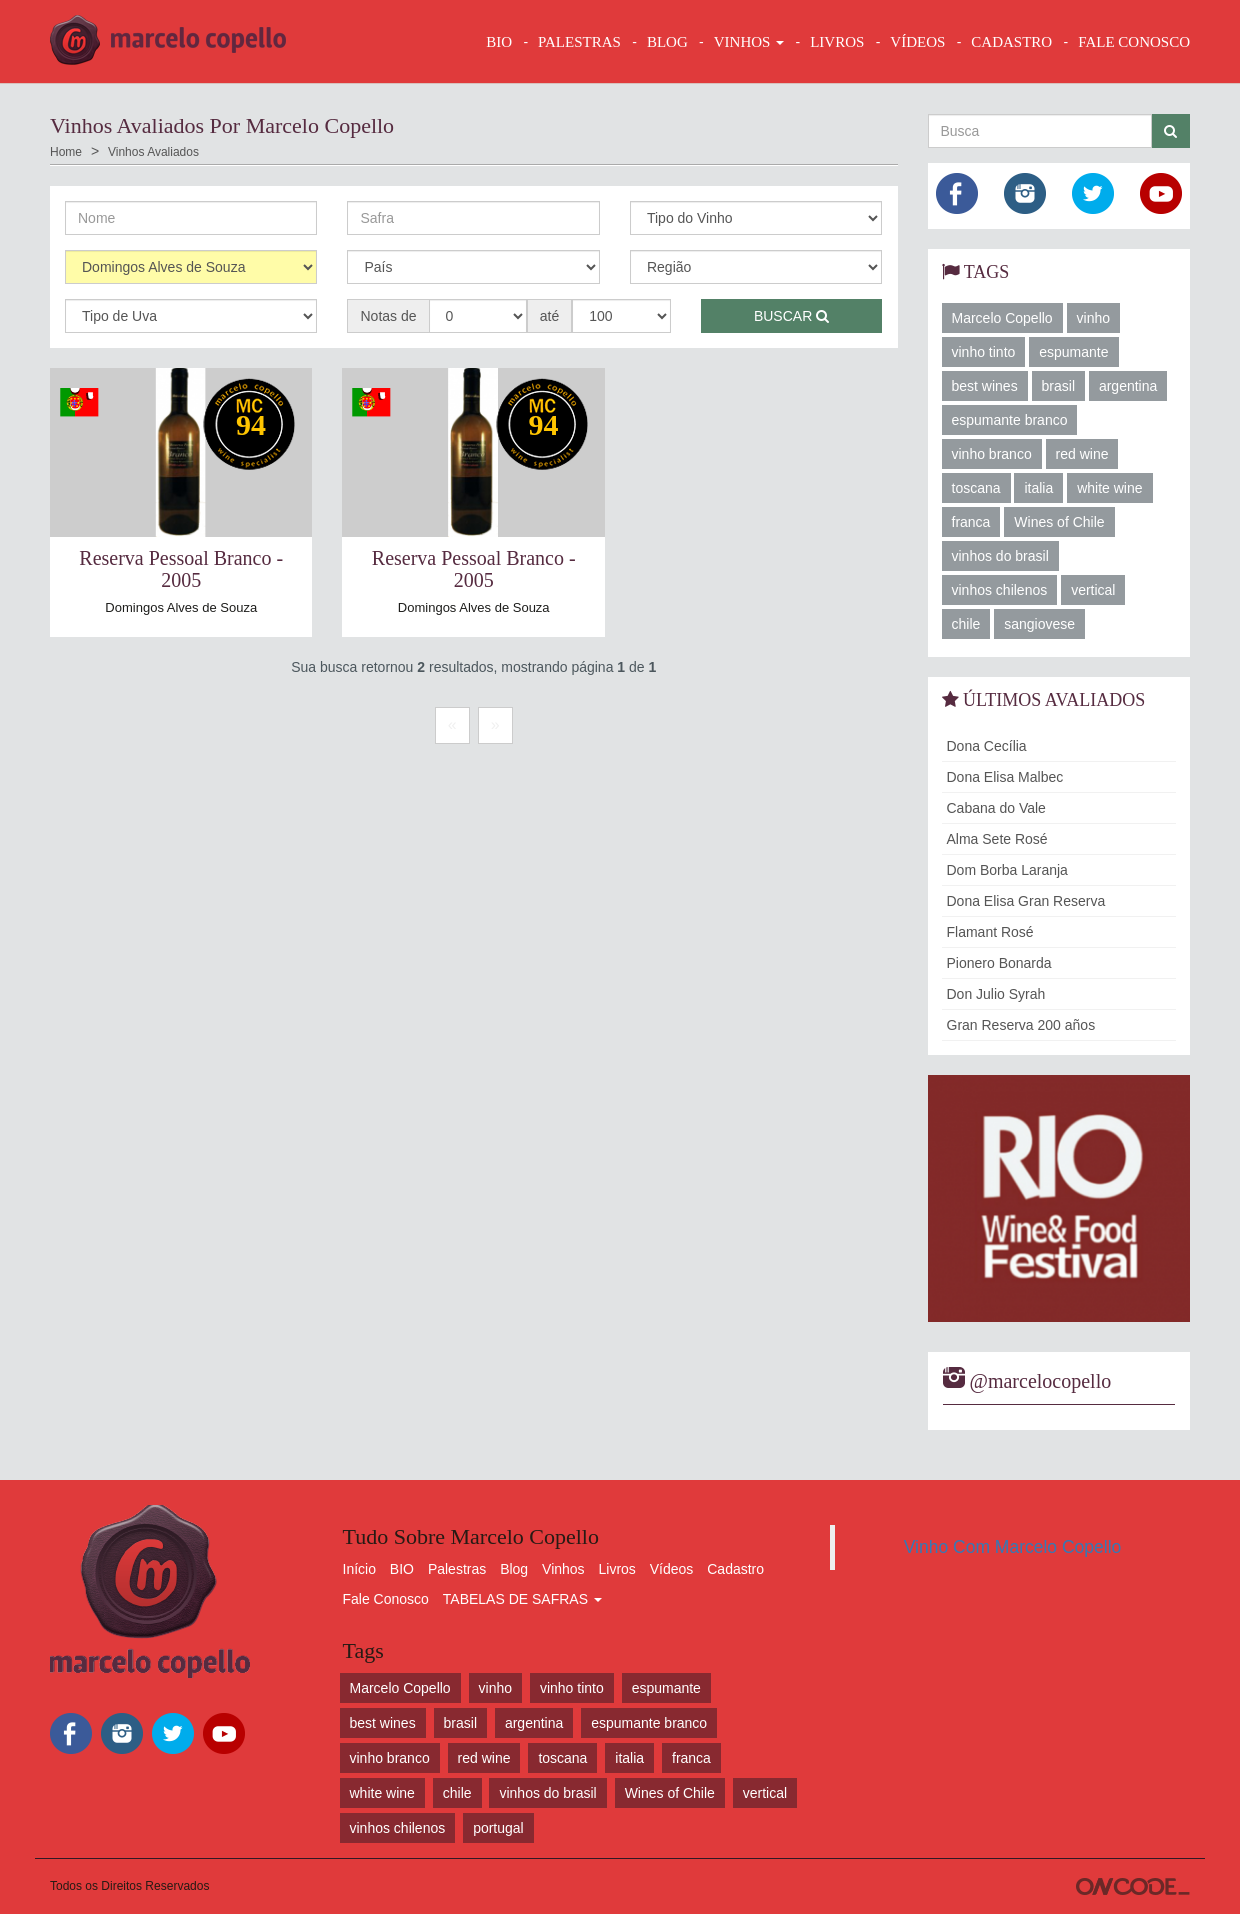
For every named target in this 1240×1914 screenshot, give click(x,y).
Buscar (791, 316)
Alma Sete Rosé (997, 839)
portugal (498, 1828)
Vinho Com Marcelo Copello (1013, 1547)
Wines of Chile (1059, 522)
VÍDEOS (917, 42)
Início (359, 1569)
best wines (985, 386)
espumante (1073, 352)
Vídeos (672, 1569)
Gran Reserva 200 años (1021, 1025)
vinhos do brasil (1000, 556)
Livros (617, 1569)
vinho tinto (984, 352)
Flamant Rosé (990, 932)
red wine (1082, 454)
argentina (1128, 386)
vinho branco (992, 454)
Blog (514, 1569)
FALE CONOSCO (1134, 42)
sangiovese (1039, 624)
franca (971, 522)
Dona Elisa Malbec (1005, 777)
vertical (1093, 590)
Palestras (579, 42)
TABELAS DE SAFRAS (522, 1599)
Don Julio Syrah (996, 994)
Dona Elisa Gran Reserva (1026, 901)
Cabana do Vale (996, 808)
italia (1038, 488)
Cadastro (735, 1569)
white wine (1109, 488)
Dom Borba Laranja (1007, 870)
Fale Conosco (386, 1599)
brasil (1058, 386)
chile (966, 624)
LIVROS (837, 42)
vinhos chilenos (1000, 590)
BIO (499, 42)
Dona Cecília (987, 746)
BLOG (667, 42)
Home (66, 152)
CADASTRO (1011, 42)
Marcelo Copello (1002, 318)
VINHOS (749, 42)
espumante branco (1010, 420)
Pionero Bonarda (999, 963)
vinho (1093, 318)
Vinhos (563, 1569)
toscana (976, 488)
